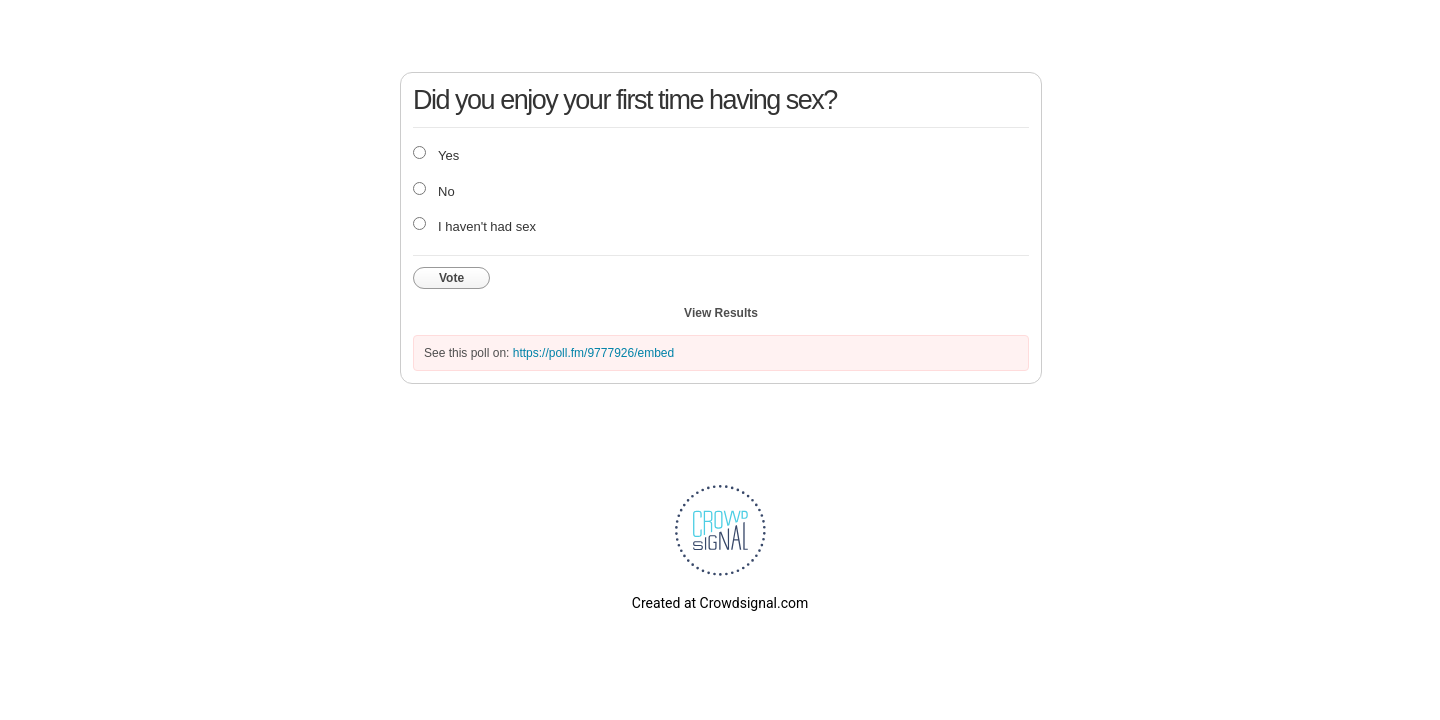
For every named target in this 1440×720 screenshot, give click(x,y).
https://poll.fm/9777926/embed (593, 353)
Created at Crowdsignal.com (720, 603)
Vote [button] (451, 278)
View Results (721, 313)
